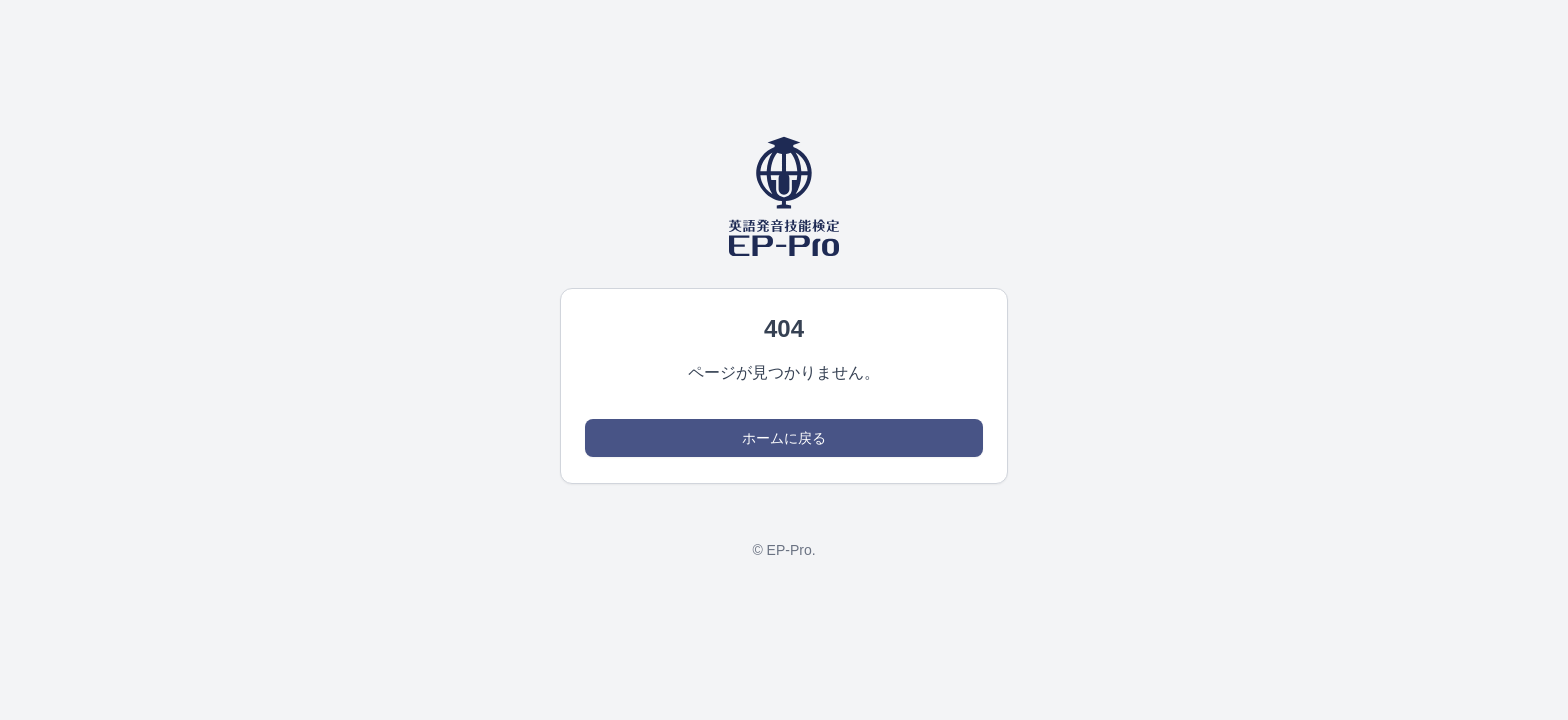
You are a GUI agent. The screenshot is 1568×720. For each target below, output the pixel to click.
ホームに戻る (784, 438)
